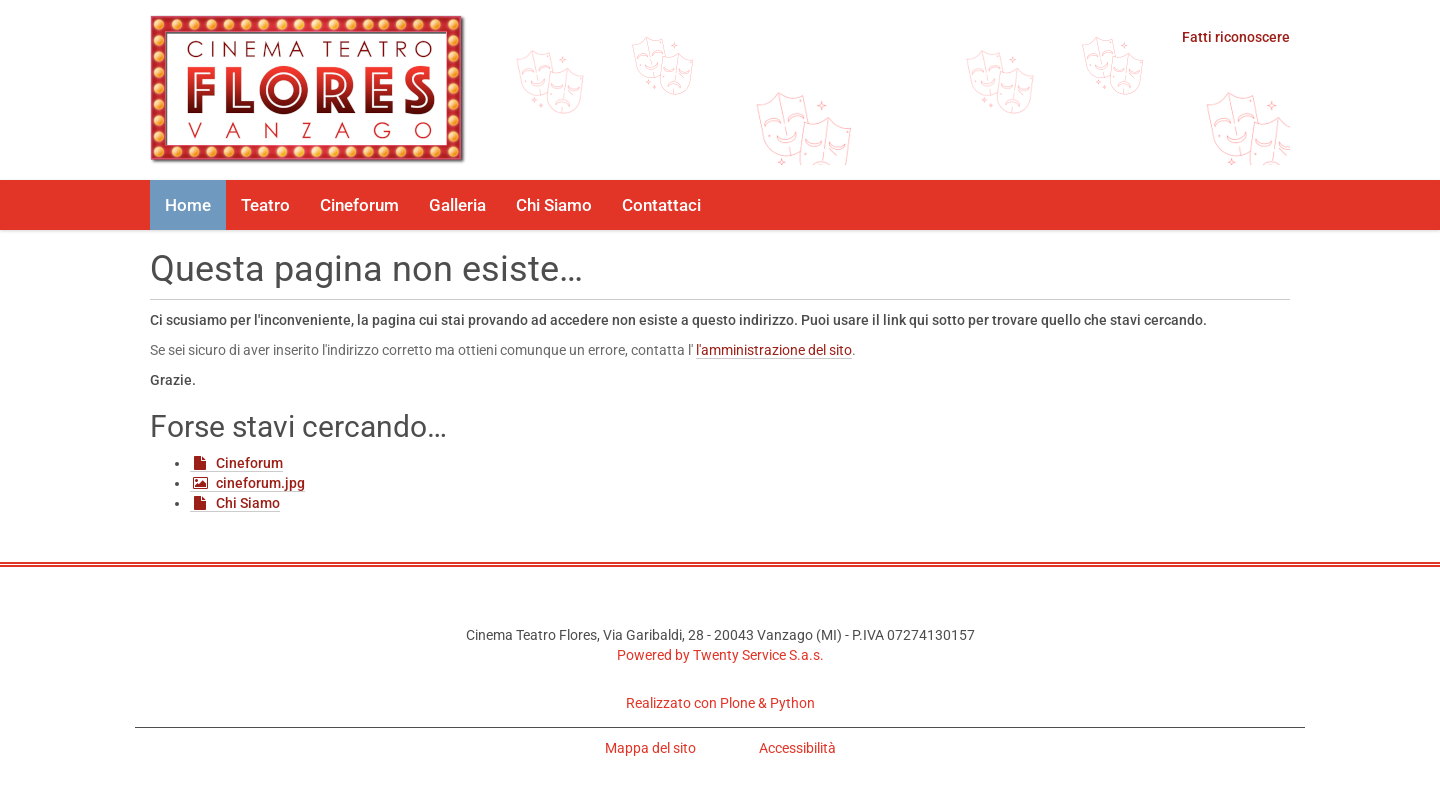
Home (188, 205)
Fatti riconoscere (1236, 37)
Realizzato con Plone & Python (720, 703)
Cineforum (359, 205)
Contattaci (661, 205)
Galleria (457, 205)
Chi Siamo (554, 205)
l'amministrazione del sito (774, 350)
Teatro (265, 205)
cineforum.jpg (260, 483)
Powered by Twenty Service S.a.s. (720, 655)
